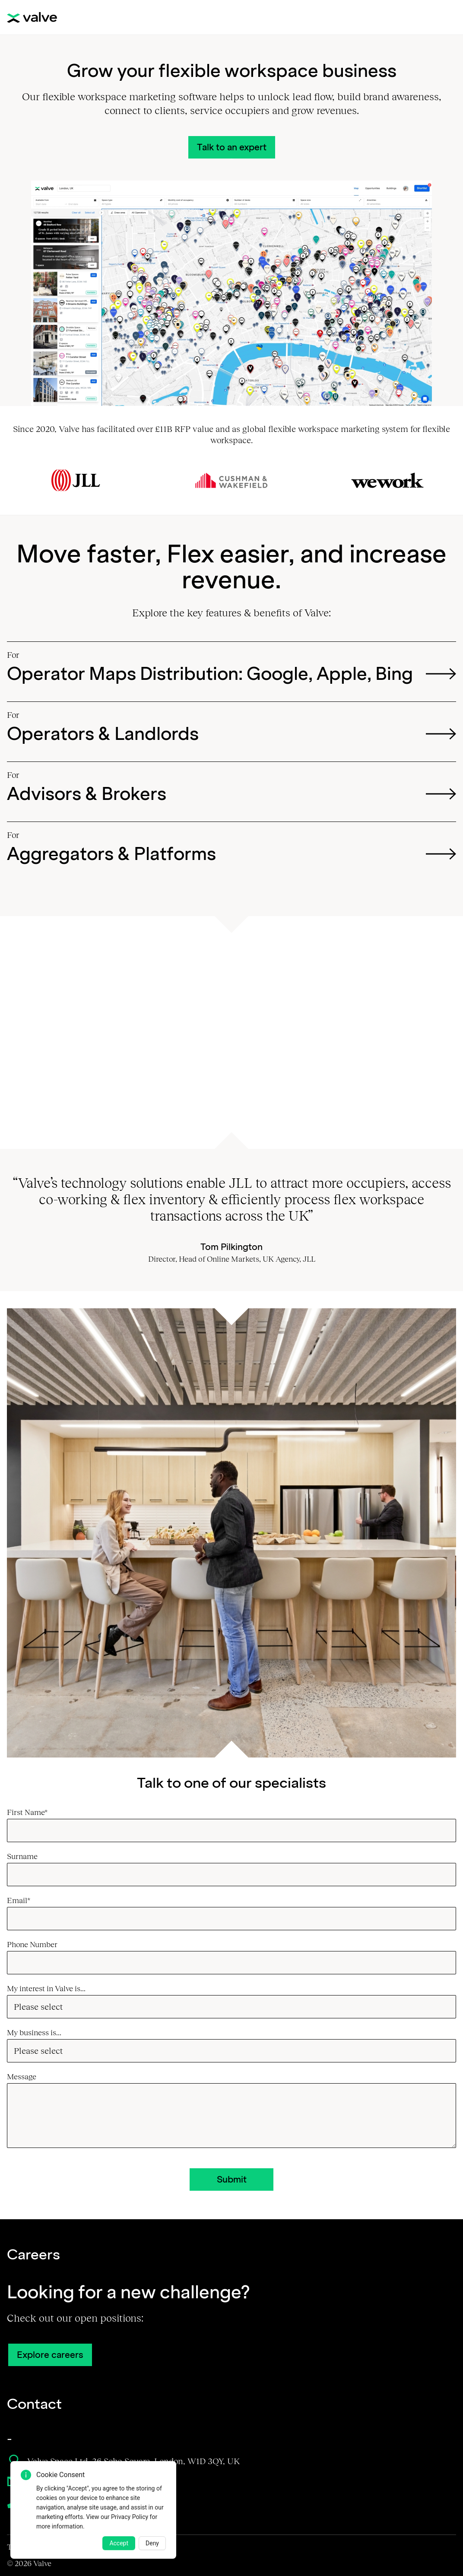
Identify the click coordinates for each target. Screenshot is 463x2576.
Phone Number (37, 1944)
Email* (24, 1900)
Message (21, 2077)
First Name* (32, 1812)
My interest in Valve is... (46, 1988)
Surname (27, 1856)
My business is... (34, 2033)
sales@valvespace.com (60, 2481)
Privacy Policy (129, 2516)
